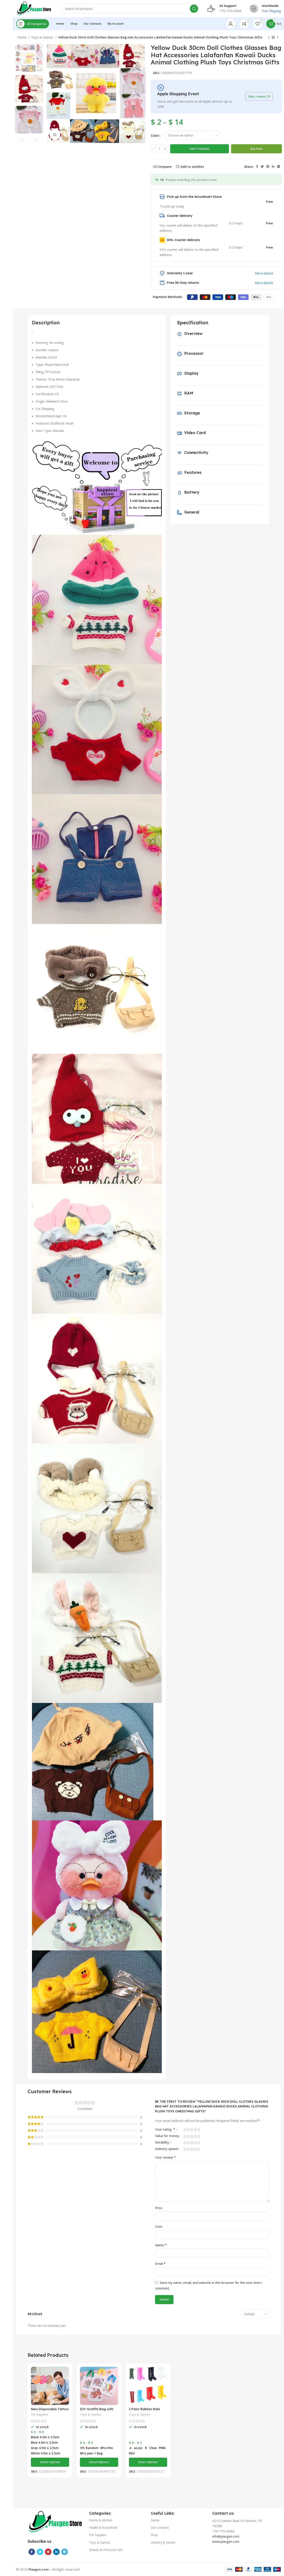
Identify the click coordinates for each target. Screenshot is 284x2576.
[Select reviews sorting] (255, 2314)
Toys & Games (42, 37)
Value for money (167, 2136)
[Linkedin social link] (273, 166)
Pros (158, 2208)
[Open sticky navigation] (32, 23)
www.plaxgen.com (225, 2541)
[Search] (130, 9)
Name (161, 2245)
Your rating (165, 2129)
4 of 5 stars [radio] (195, 2129)
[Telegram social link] (278, 166)
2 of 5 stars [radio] (188, 2129)
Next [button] (36, 140)
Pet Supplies (39, 2414)
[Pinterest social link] (268, 166)
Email (160, 2263)
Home (22, 37)
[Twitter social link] (262, 166)
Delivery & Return (163, 2542)
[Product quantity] (159, 148)
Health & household (103, 2527)
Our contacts (160, 2527)
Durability (162, 2142)
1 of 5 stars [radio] (185, 2129)
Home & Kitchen (100, 2520)
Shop (154, 2535)
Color (155, 135)
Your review (165, 2157)
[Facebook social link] (257, 166)
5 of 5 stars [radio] (199, 2129)
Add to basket (199, 149)
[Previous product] (269, 37)
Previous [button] (22, 140)
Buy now (256, 149)
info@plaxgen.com (225, 2536)
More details (264, 273)
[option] (29, 58)
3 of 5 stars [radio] (192, 2129)
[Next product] (277, 37)
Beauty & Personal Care (106, 2550)
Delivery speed (167, 2149)
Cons (158, 2226)
